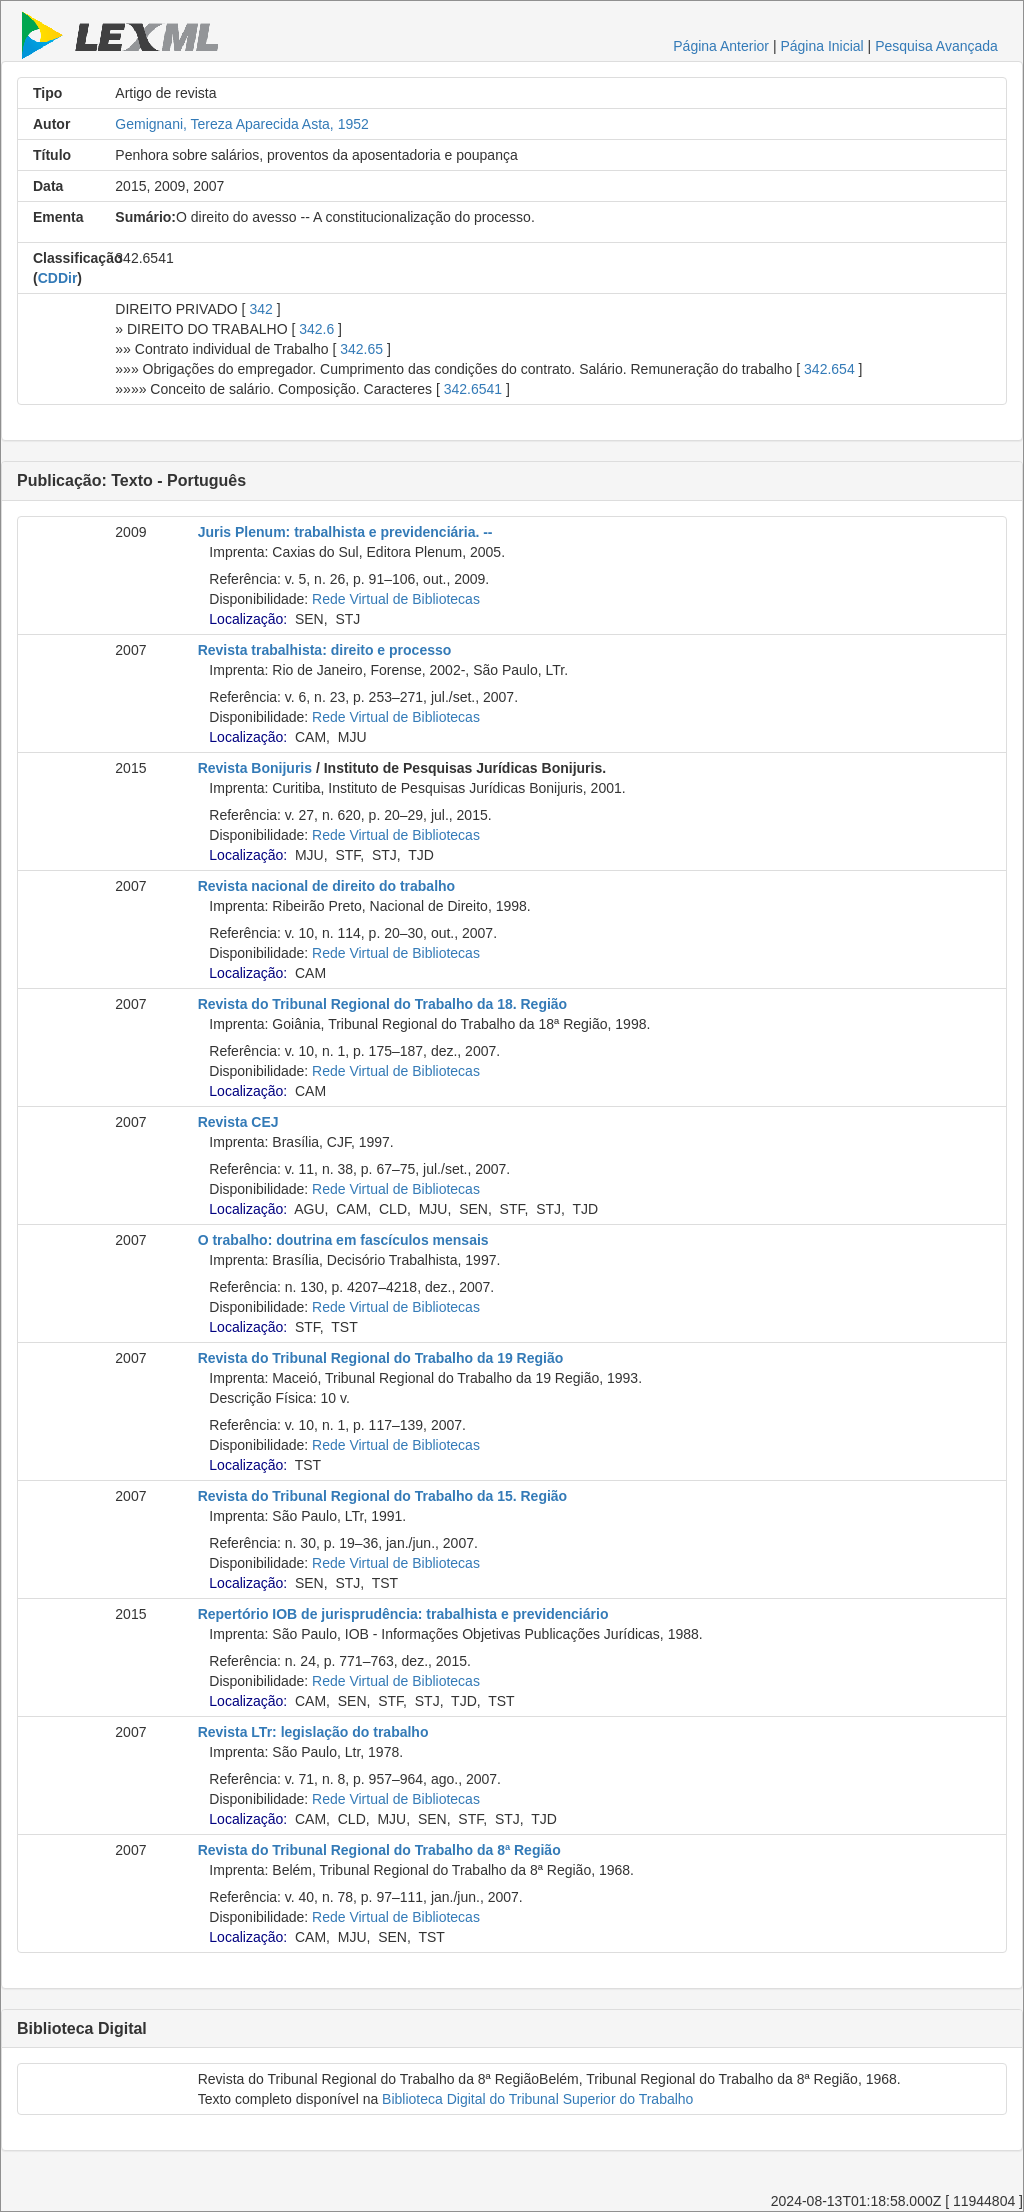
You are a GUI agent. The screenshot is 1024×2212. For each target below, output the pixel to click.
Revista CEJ (238, 1122)
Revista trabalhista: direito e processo (325, 650)
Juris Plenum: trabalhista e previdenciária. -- (345, 532)
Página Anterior (721, 46)
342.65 (361, 349)
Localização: (248, 619)
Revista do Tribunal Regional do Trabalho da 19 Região (381, 1358)
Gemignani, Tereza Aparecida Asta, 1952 (241, 124)
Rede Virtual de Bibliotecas (396, 599)
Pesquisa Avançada (936, 46)
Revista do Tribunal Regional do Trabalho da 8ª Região (379, 1850)
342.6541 (473, 389)
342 (260, 309)
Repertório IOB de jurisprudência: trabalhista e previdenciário (403, 1614)
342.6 (316, 329)
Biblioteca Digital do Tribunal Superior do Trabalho (537, 2099)
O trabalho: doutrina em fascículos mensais (343, 1240)
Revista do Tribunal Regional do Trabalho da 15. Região (383, 1496)
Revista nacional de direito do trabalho (327, 886)
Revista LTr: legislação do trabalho (313, 1732)
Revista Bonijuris (255, 768)
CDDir (58, 278)
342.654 (829, 369)
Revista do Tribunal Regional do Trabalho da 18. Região (383, 1004)
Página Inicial (821, 46)
